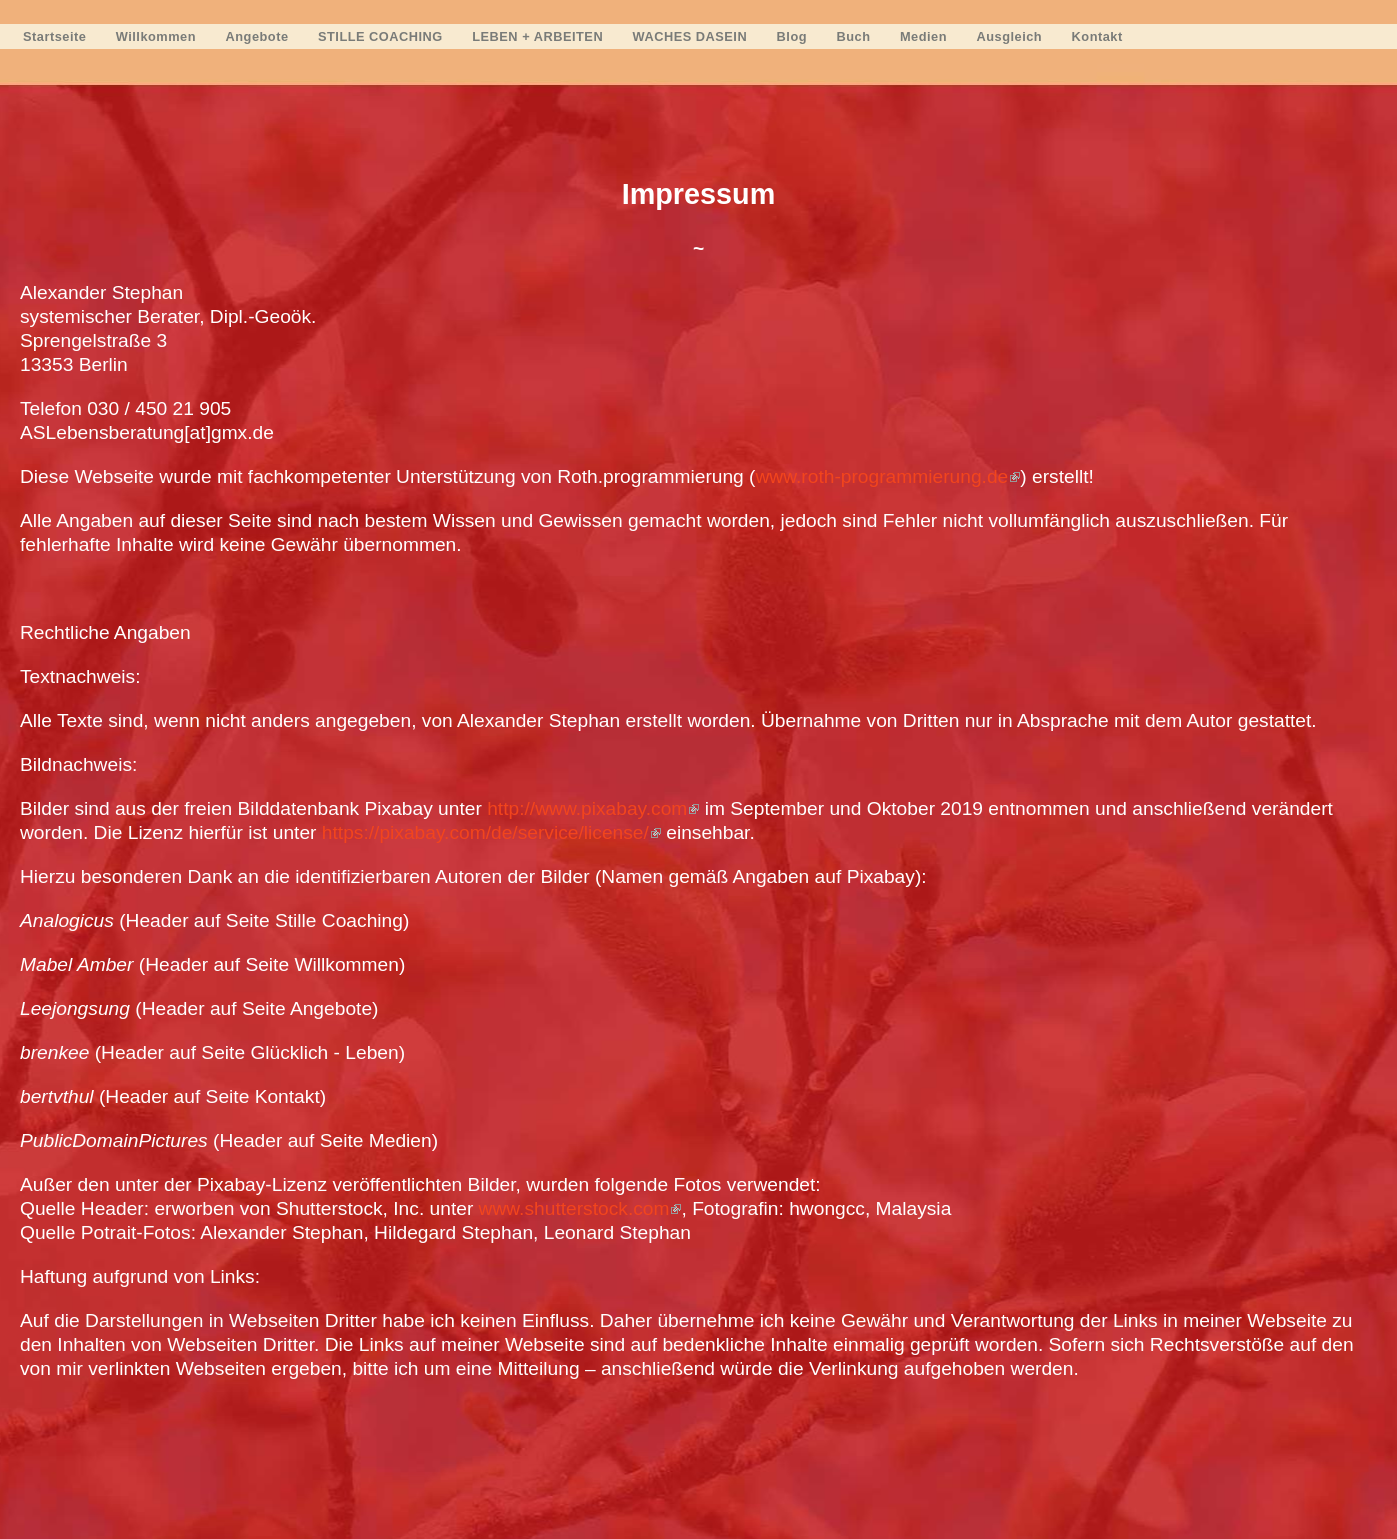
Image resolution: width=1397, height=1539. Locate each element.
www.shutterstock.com (580, 1208)
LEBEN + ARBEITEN (537, 36)
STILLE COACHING (380, 36)
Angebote (257, 36)
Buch (854, 36)
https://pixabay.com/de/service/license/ (491, 832)
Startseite (54, 36)
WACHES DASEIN (690, 36)
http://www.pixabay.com (593, 808)
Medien (923, 36)
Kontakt (1097, 36)
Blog (792, 36)
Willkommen (156, 36)
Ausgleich (1010, 36)
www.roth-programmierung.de (888, 476)
